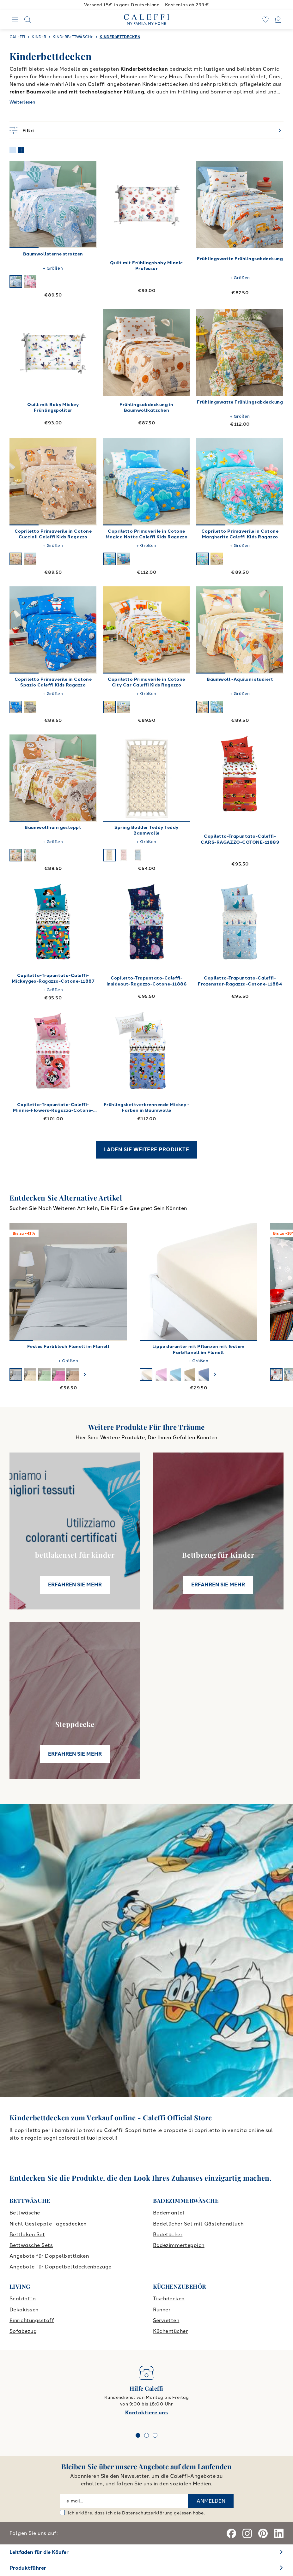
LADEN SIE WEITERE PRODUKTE (146, 1150)
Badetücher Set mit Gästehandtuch (198, 2224)
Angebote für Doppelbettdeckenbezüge (60, 2267)
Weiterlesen (22, 102)
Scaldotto (22, 2299)
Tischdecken (169, 2299)
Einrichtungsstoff (31, 2320)
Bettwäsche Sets (31, 2245)
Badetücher (168, 2235)
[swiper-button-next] (85, 1374)
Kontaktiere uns (146, 2413)
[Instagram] (247, 2533)
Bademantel (169, 2213)
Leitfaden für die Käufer (39, 2552)
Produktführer (27, 2568)
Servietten (166, 2320)
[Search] (27, 19)
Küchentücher (170, 2331)
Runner (162, 2310)
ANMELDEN (211, 2501)
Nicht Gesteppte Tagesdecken (48, 2224)
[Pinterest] (263, 2533)
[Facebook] (231, 2533)
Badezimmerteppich (178, 2245)
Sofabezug (23, 2331)
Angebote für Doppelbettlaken (49, 2256)
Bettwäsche (24, 2213)
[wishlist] (265, 19)
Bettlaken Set (27, 2235)
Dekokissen (24, 2310)
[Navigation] (14, 19)
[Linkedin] (279, 2533)
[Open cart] (278, 19)
